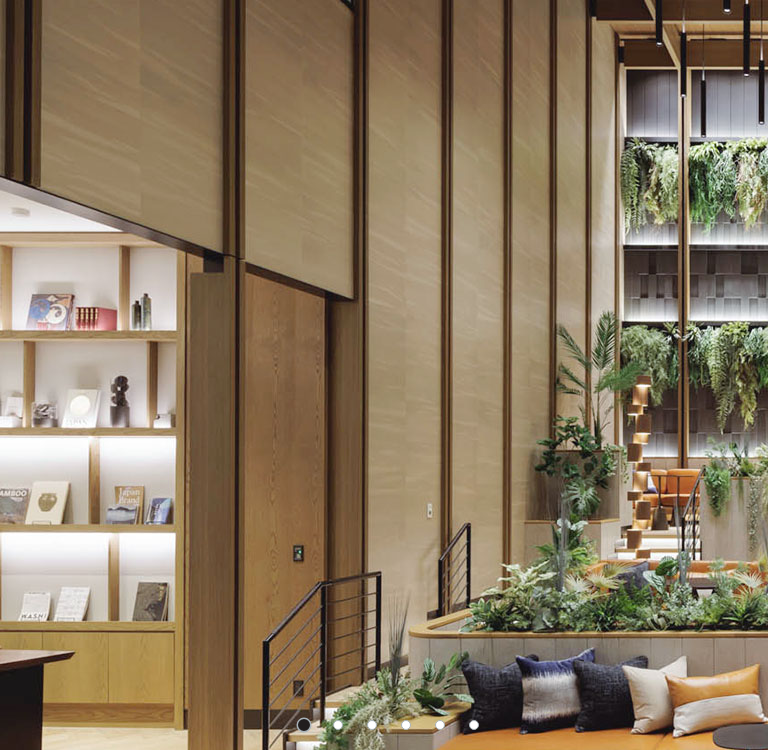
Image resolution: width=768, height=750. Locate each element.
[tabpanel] (384, 375)
